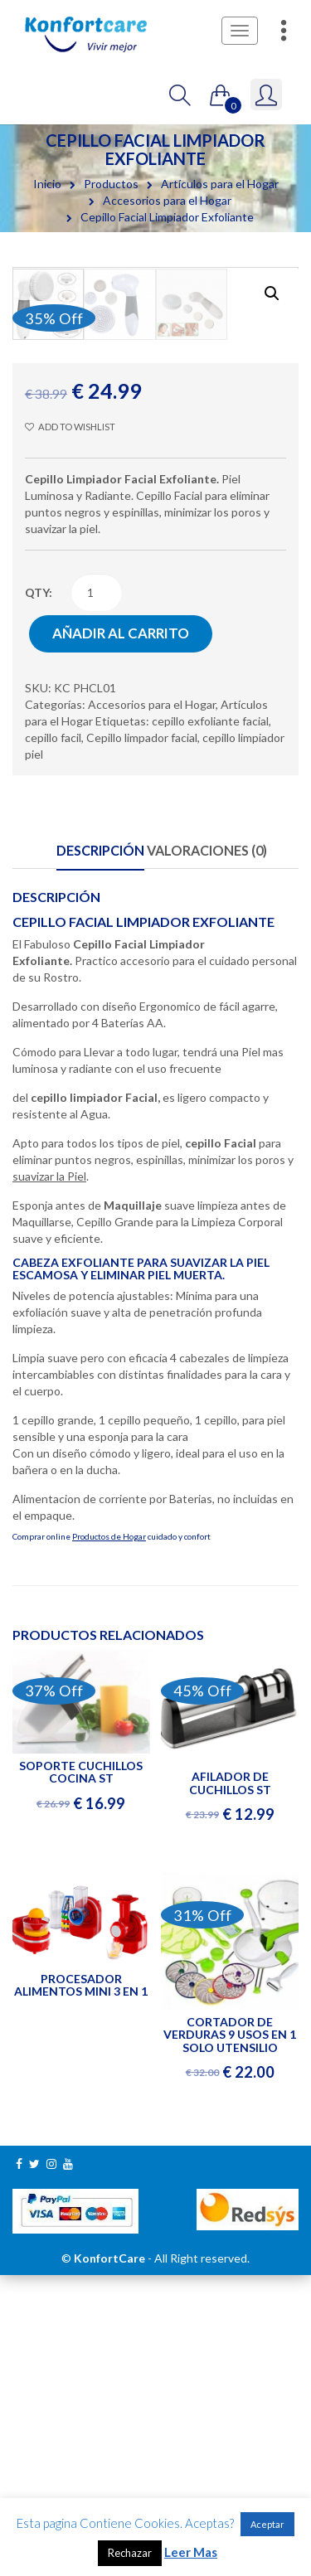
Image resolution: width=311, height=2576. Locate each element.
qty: (38, 893)
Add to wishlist (70, 727)
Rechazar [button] (130, 2552)
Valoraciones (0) (207, 1151)
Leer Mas (190, 2551)
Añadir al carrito (120, 934)
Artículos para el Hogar (220, 184)
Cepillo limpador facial (141, 1038)
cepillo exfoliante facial (210, 1022)
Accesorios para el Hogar (167, 200)
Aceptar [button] (267, 2524)
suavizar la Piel (49, 1476)
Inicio (47, 184)
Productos (111, 184)
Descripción (100, 1151)
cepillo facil (53, 1038)
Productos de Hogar (109, 1836)
